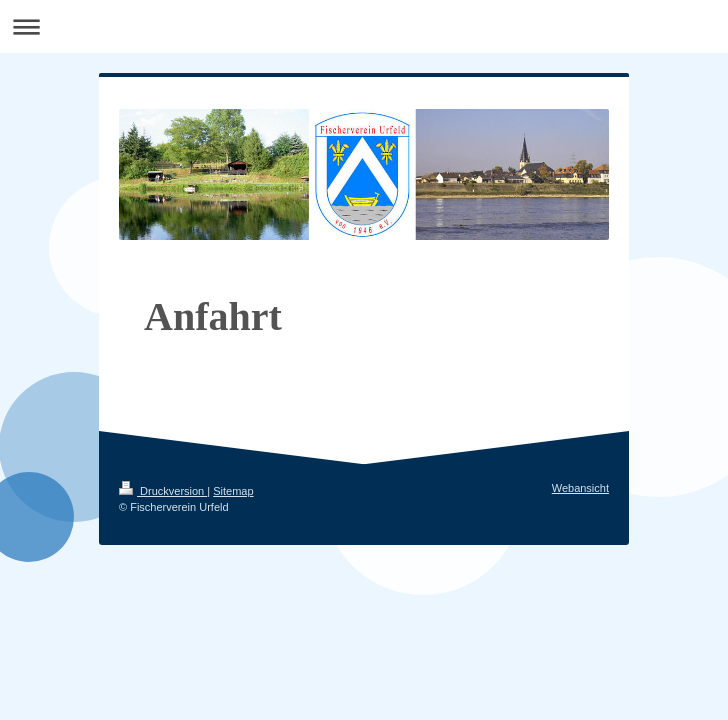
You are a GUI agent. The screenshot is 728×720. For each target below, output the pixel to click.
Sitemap (233, 491)
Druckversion (163, 491)
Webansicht (580, 488)
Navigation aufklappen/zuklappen (364, 26)
